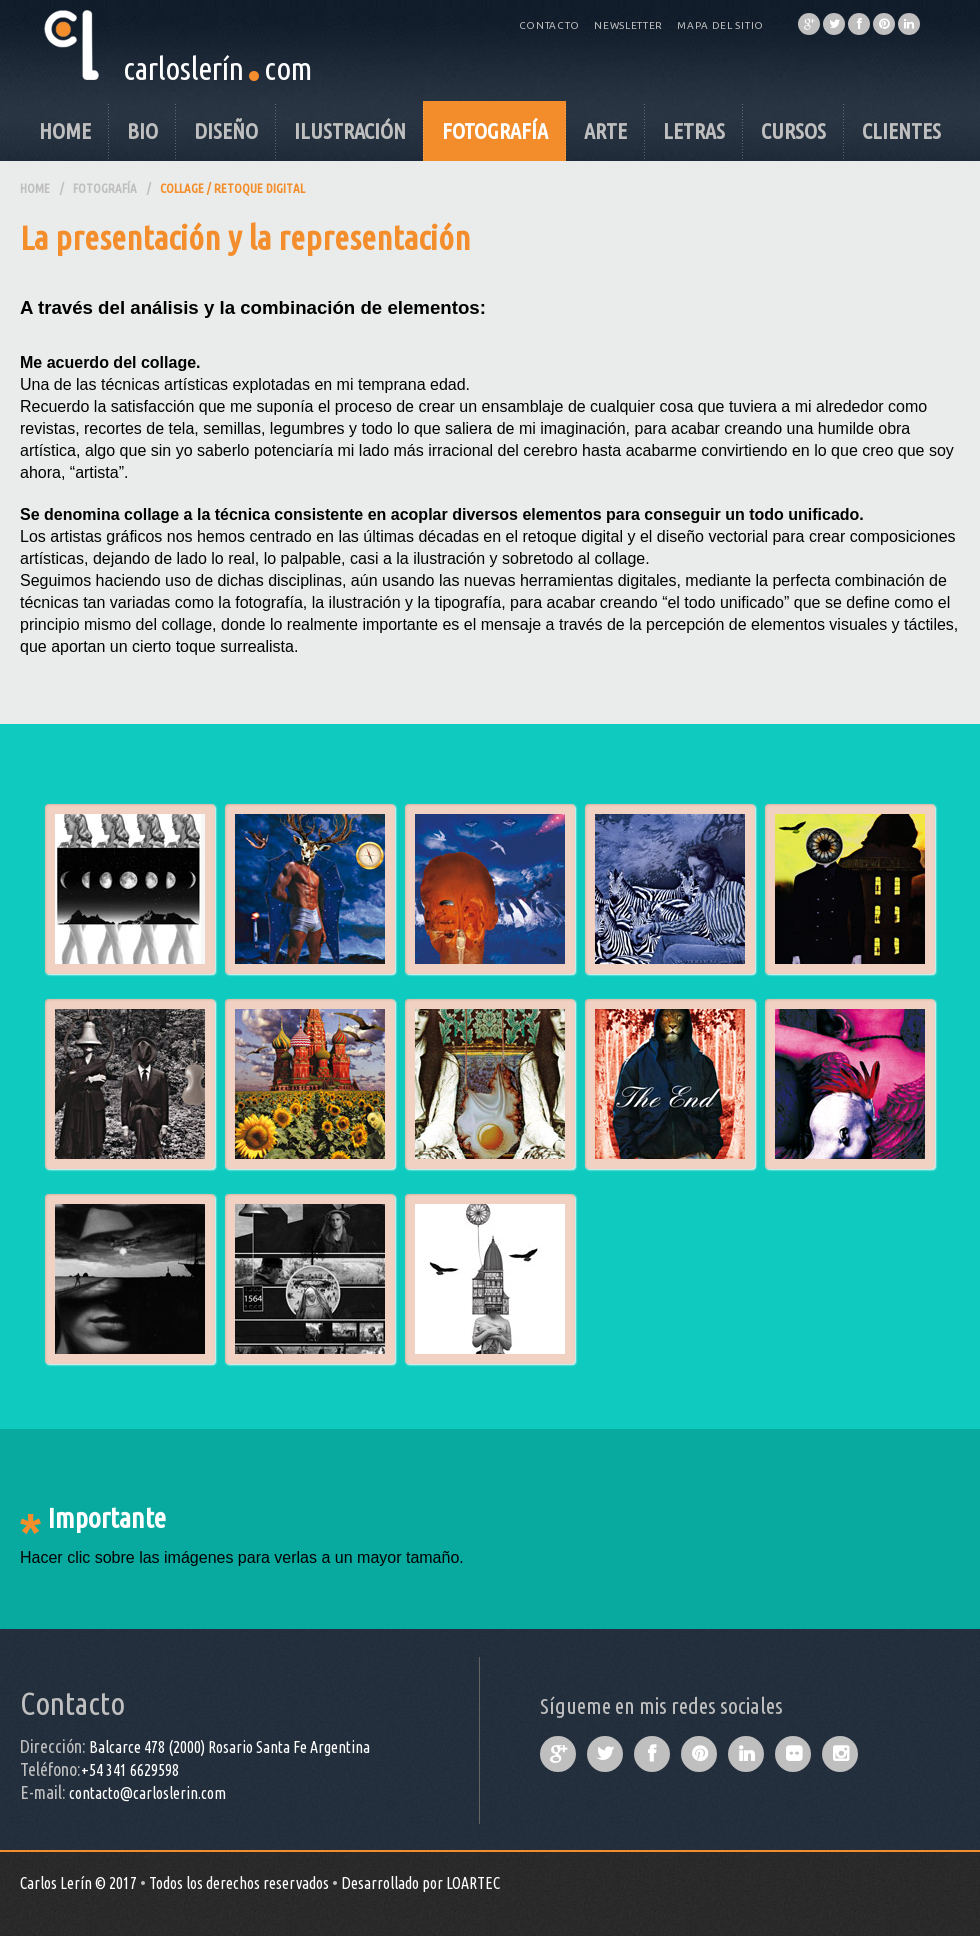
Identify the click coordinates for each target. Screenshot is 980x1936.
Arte (605, 130)
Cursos (793, 130)
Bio (142, 130)
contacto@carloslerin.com (147, 1793)
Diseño (226, 130)
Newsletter (628, 25)
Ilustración (350, 130)
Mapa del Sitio (720, 25)
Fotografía (495, 130)
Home (65, 130)
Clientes (901, 130)
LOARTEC (473, 1883)
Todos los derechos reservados (239, 1883)
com (288, 68)
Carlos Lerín (56, 1883)
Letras (694, 130)
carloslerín (183, 68)
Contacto (550, 25)
